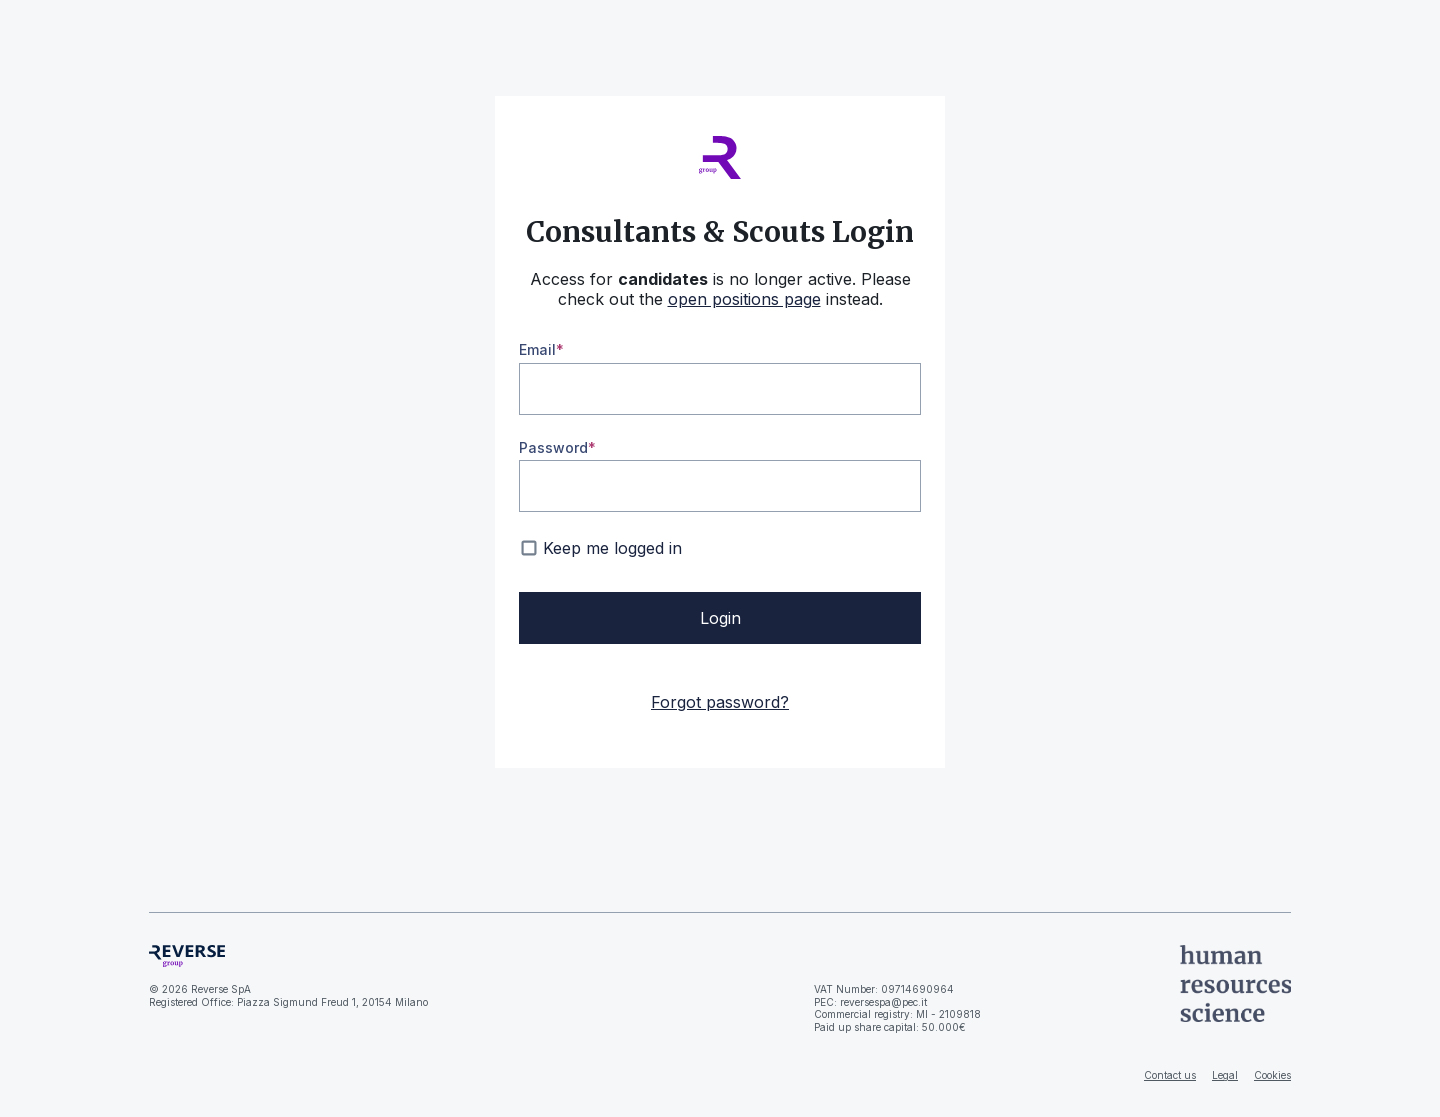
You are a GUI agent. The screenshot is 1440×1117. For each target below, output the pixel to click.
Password (553, 447)
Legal (1225, 1075)
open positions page (744, 299)
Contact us (1170, 1075)
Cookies (1272, 1075)
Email (537, 349)
